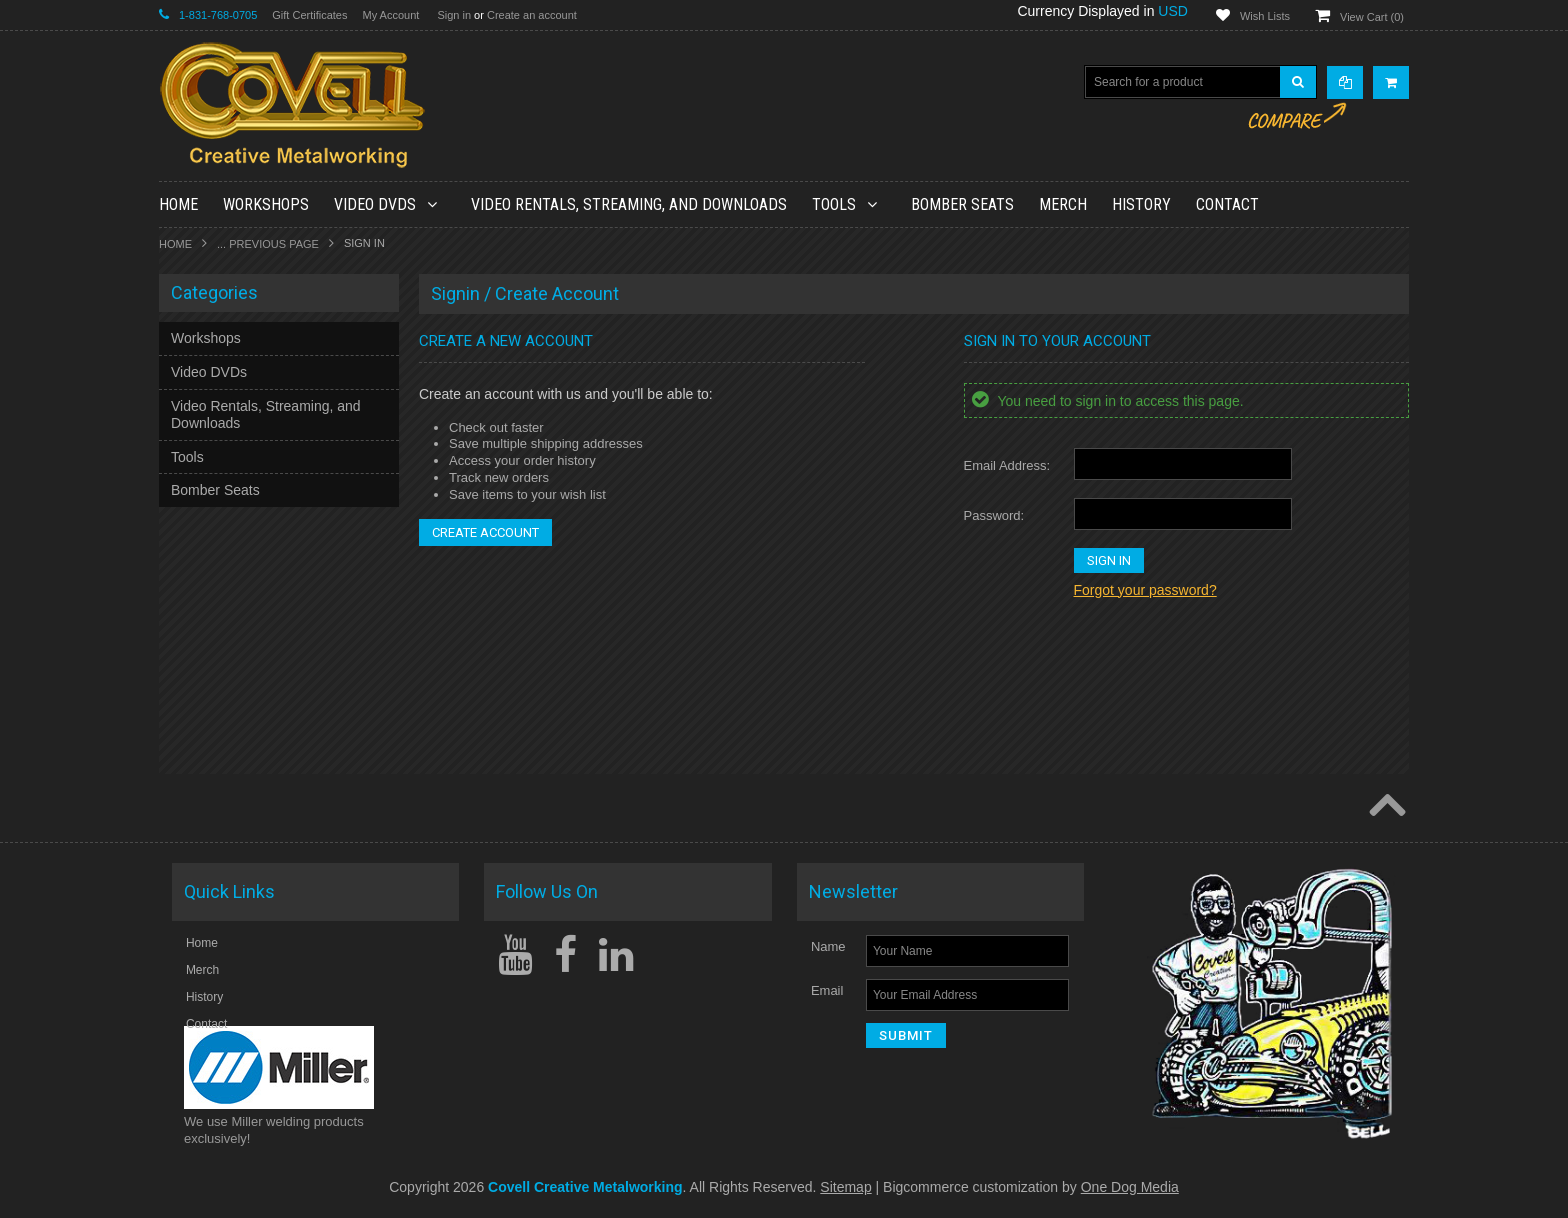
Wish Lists (1265, 16)
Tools (843, 204)
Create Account (485, 532)
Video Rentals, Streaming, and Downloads (629, 204)
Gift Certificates (309, 15)
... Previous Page (268, 244)
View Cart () (1372, 17)
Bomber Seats (962, 204)
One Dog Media (1130, 1187)
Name (828, 946)
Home (175, 244)
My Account (390, 15)
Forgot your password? (1145, 590)
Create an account (532, 15)
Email (827, 990)
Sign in (454, 15)
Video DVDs (384, 204)
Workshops (266, 204)
